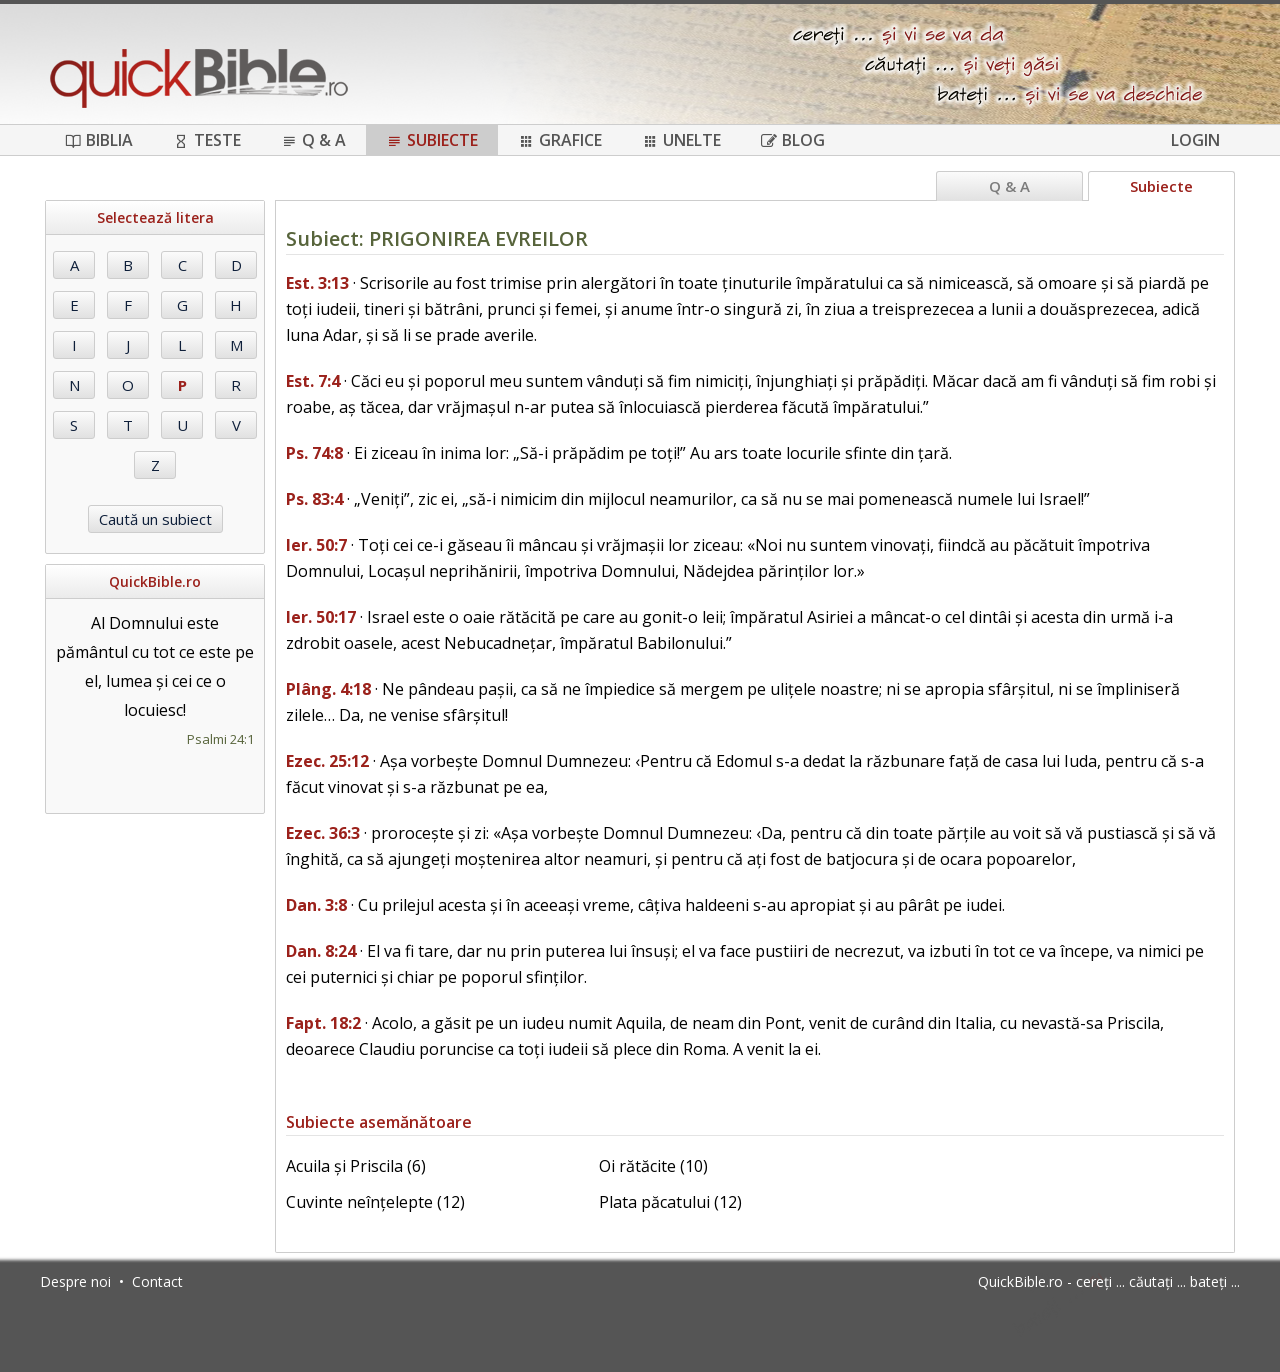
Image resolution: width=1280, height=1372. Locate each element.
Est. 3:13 (317, 283)
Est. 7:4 (313, 381)
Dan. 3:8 (316, 905)
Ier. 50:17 (321, 617)
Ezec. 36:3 (323, 833)
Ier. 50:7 (316, 545)
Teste (207, 140)
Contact (157, 1281)
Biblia (99, 140)
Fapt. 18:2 (323, 1023)
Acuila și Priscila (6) (356, 1166)
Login (1195, 140)
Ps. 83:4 (314, 499)
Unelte (681, 140)
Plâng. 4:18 (328, 689)
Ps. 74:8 (314, 453)
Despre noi (75, 1281)
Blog (793, 140)
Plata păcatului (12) (670, 1202)
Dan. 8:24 (321, 951)
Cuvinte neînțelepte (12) (375, 1202)
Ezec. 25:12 (327, 761)
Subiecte (432, 140)
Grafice (560, 140)
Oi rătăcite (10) (653, 1166)
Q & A (313, 140)
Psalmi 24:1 (220, 739)
